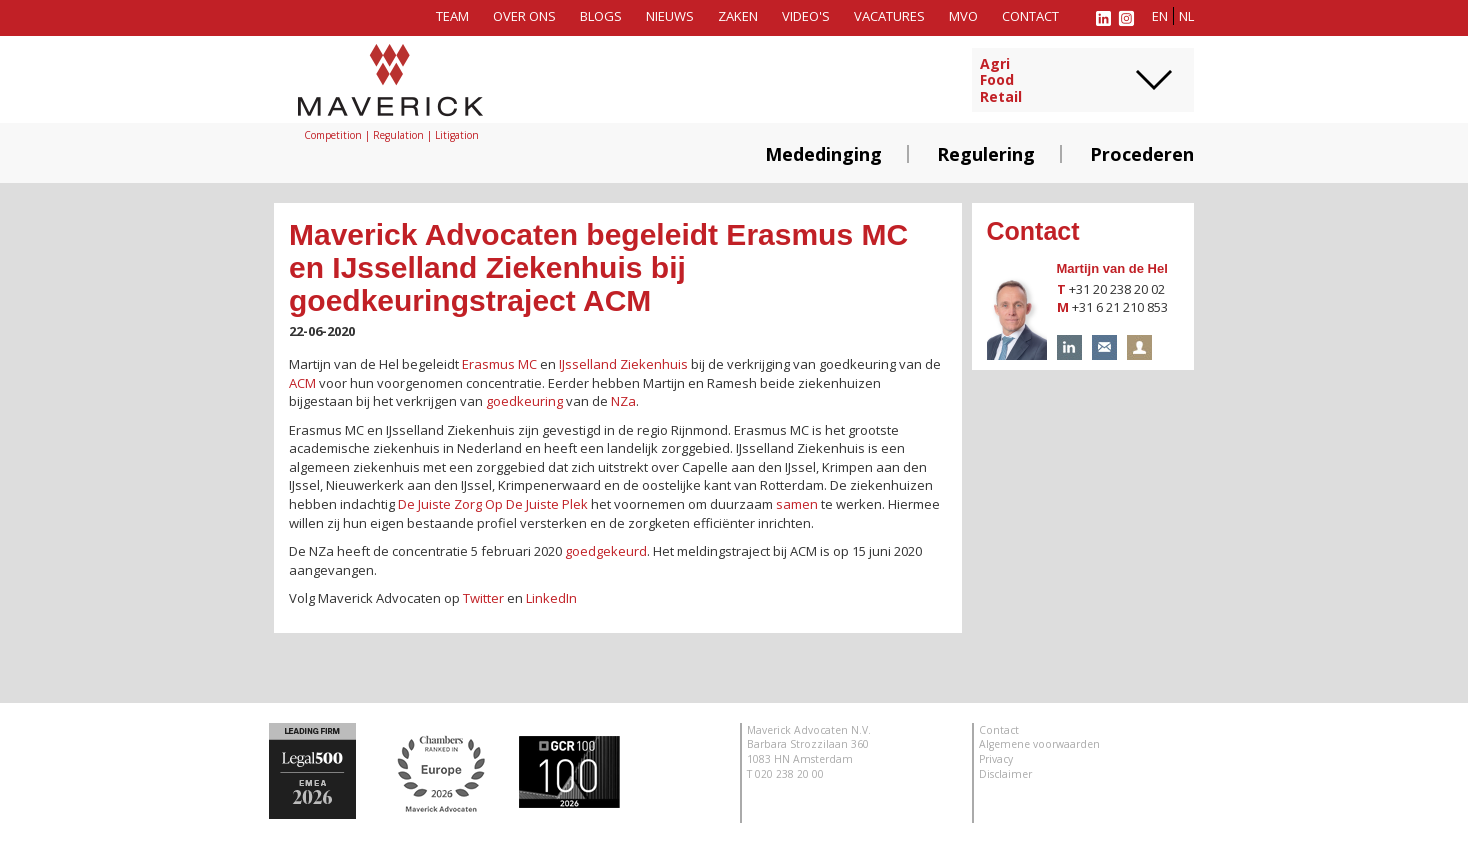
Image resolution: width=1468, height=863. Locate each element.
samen (797, 504)
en (1160, 16)
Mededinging (823, 154)
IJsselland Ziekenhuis (623, 364)
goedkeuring (524, 401)
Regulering (986, 154)
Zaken (738, 16)
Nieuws (670, 16)
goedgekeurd (606, 551)
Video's (806, 16)
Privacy (996, 759)
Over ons (524, 16)
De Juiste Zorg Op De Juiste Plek (493, 504)
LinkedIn (551, 598)
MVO (963, 16)
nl (1186, 16)
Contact (1030, 16)
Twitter (483, 598)
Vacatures (889, 16)
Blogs (601, 16)
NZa (623, 401)
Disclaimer (1005, 774)
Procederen (1142, 154)
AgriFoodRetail (1001, 81)
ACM (302, 383)
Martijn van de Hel (1112, 268)
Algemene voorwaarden (1039, 744)
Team (452, 16)
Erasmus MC (499, 364)
